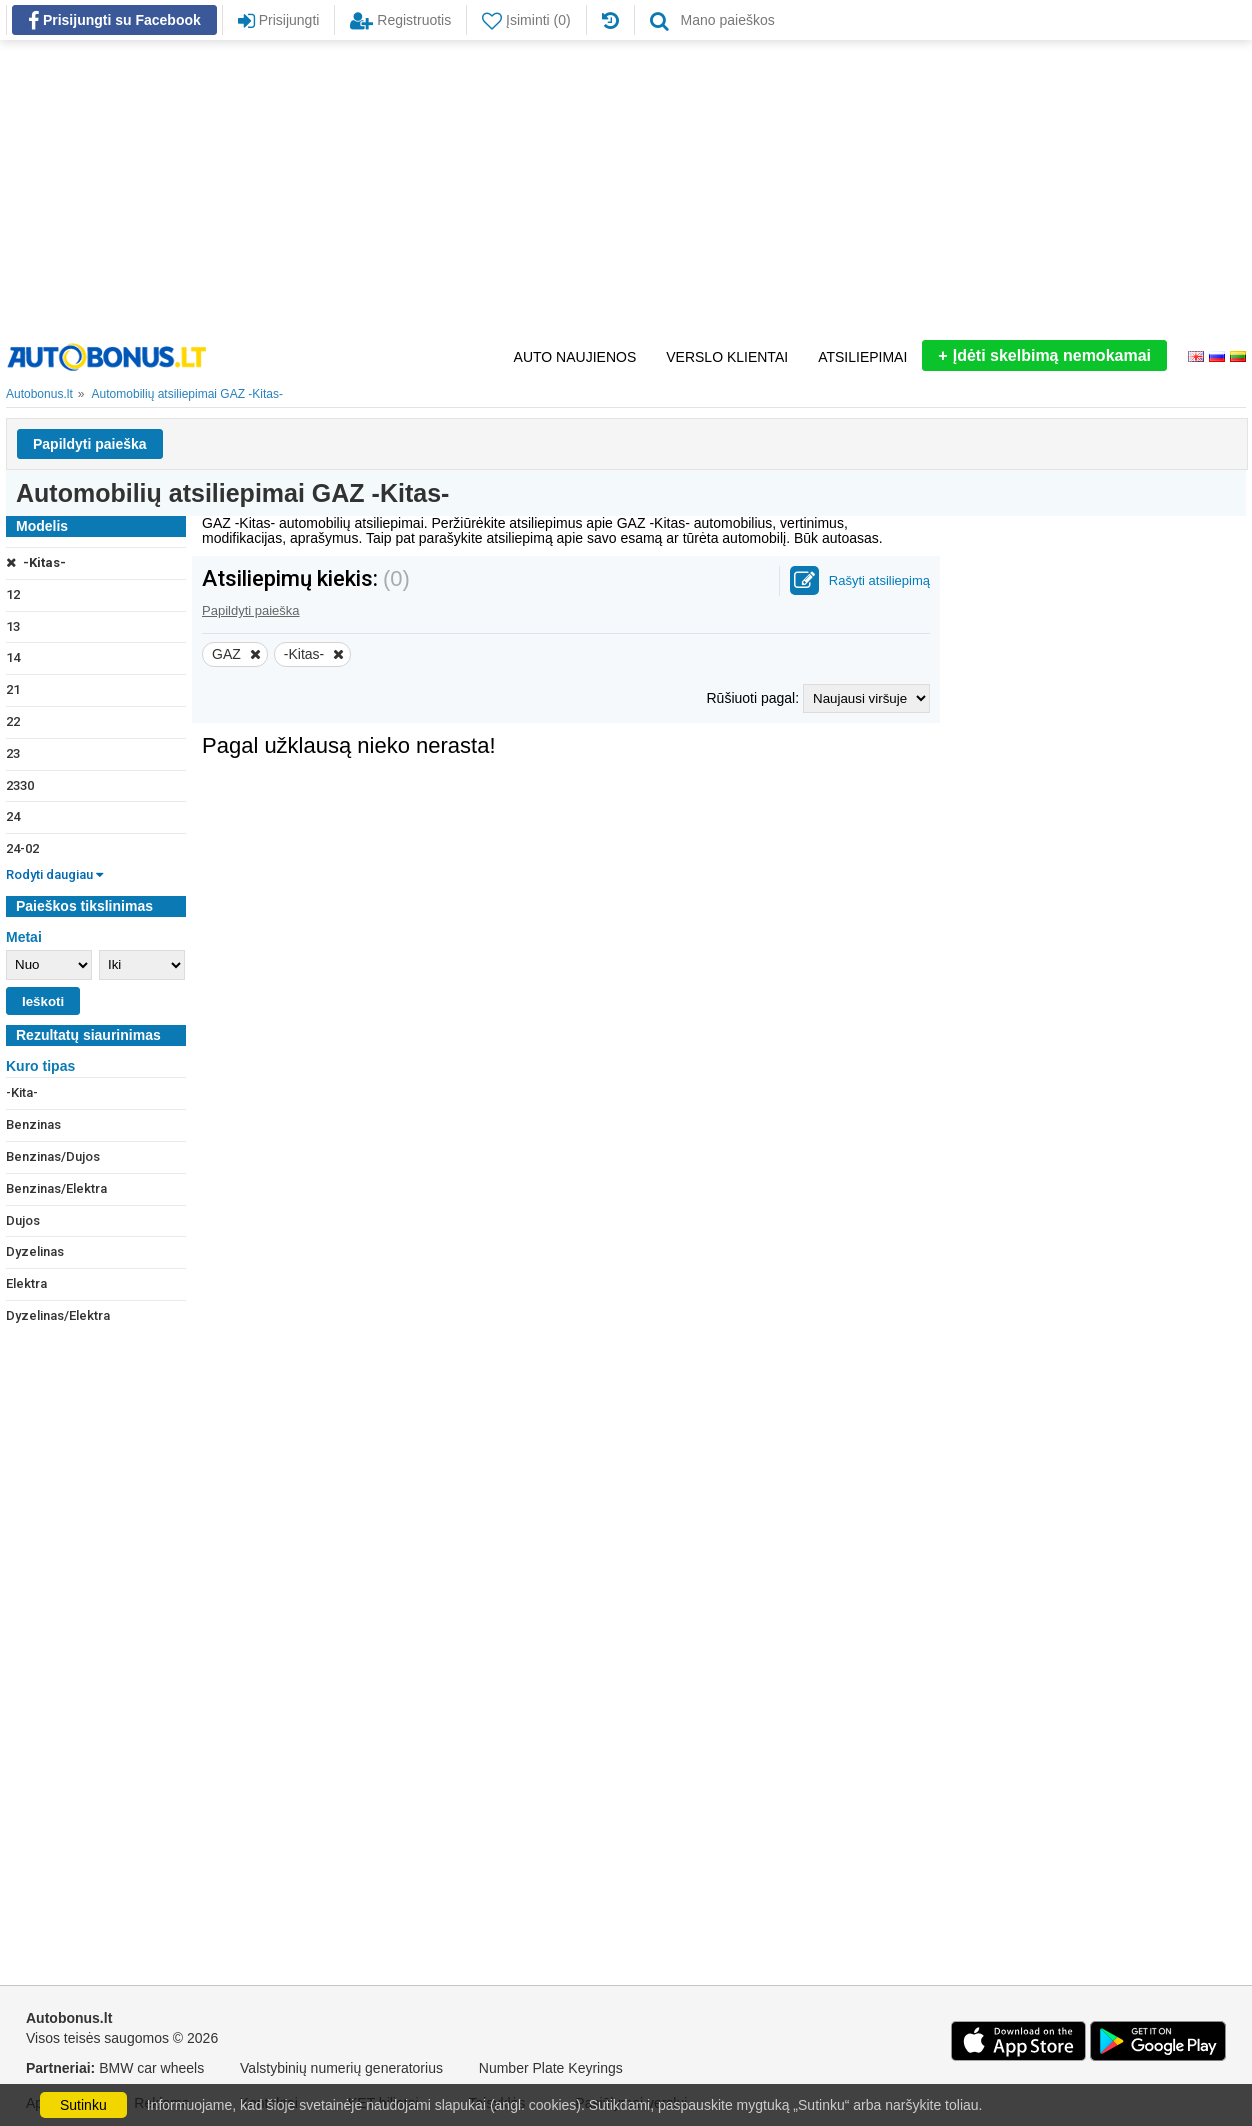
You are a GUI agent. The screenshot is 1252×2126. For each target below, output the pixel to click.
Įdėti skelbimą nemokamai (1044, 355)
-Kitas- (36, 562)
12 (13, 594)
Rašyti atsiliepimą (879, 580)
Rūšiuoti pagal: (754, 698)
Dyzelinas (35, 1251)
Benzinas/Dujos (53, 1156)
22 (13, 721)
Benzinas (33, 1124)
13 (13, 626)
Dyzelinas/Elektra (58, 1315)
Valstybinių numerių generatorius (341, 2068)
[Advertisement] (626, 190)
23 (13, 753)
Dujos (23, 1220)
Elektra (26, 1283)
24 (13, 816)
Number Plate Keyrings (551, 2068)
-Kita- (22, 1092)
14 (13, 657)
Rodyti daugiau (54, 874)
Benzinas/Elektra (56, 1188)
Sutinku (83, 2105)
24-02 (22, 848)
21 (13, 689)
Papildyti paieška (90, 444)
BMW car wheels (151, 2068)
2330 (20, 785)
